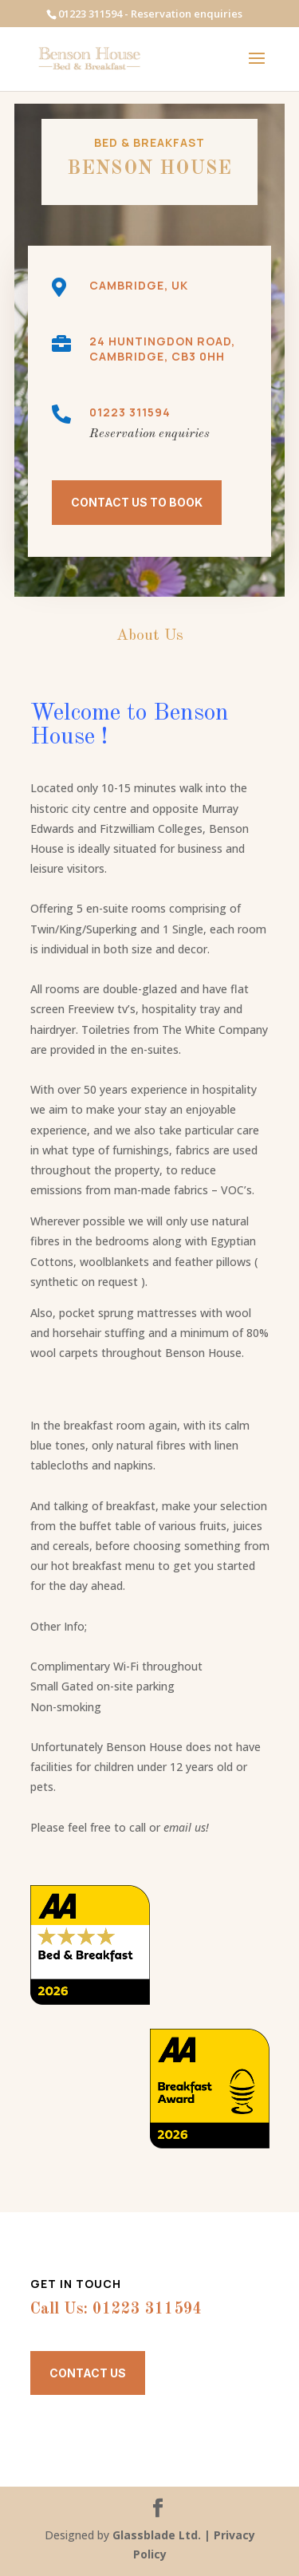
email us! (186, 1827)
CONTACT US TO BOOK (137, 502)
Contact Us (87, 2373)
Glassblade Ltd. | (163, 2534)
